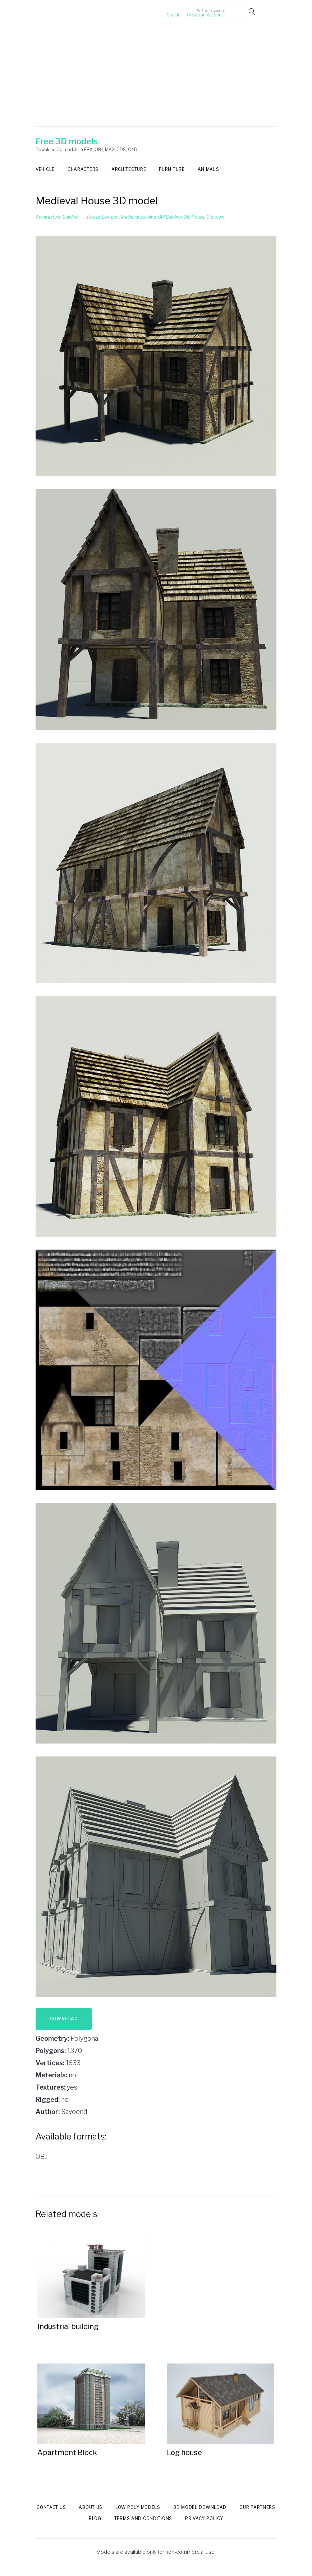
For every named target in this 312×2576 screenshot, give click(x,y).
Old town (215, 217)
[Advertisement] (156, 76)
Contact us (51, 2507)
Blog (95, 2518)
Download (64, 2018)
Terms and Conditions (143, 2518)
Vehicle (45, 169)
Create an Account (192, 11)
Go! (252, 11)
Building (71, 217)
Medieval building (138, 217)
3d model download (199, 2507)
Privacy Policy (204, 2518)
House (93, 217)
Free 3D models (67, 141)
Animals (208, 169)
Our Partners (257, 2507)
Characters (83, 169)
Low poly (110, 217)
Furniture (171, 169)
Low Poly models (137, 2507)
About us (90, 2507)
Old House (194, 217)
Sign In (161, 11)
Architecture (128, 169)
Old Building (170, 217)
